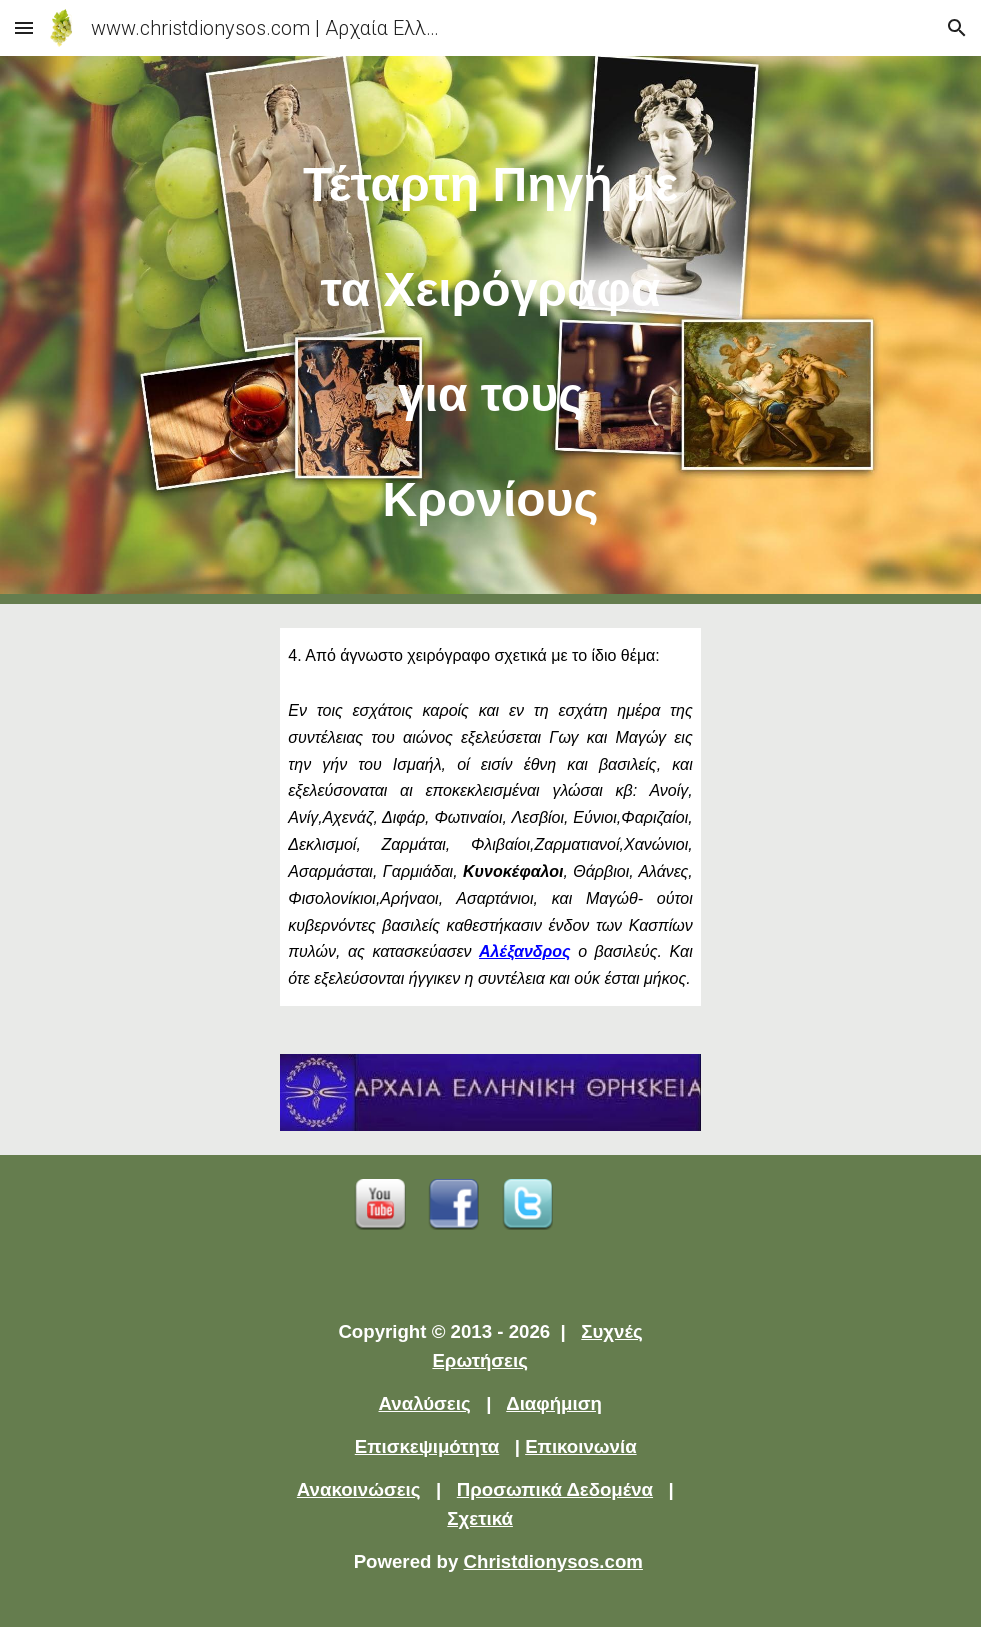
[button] (24, 27)
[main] (490, 330)
